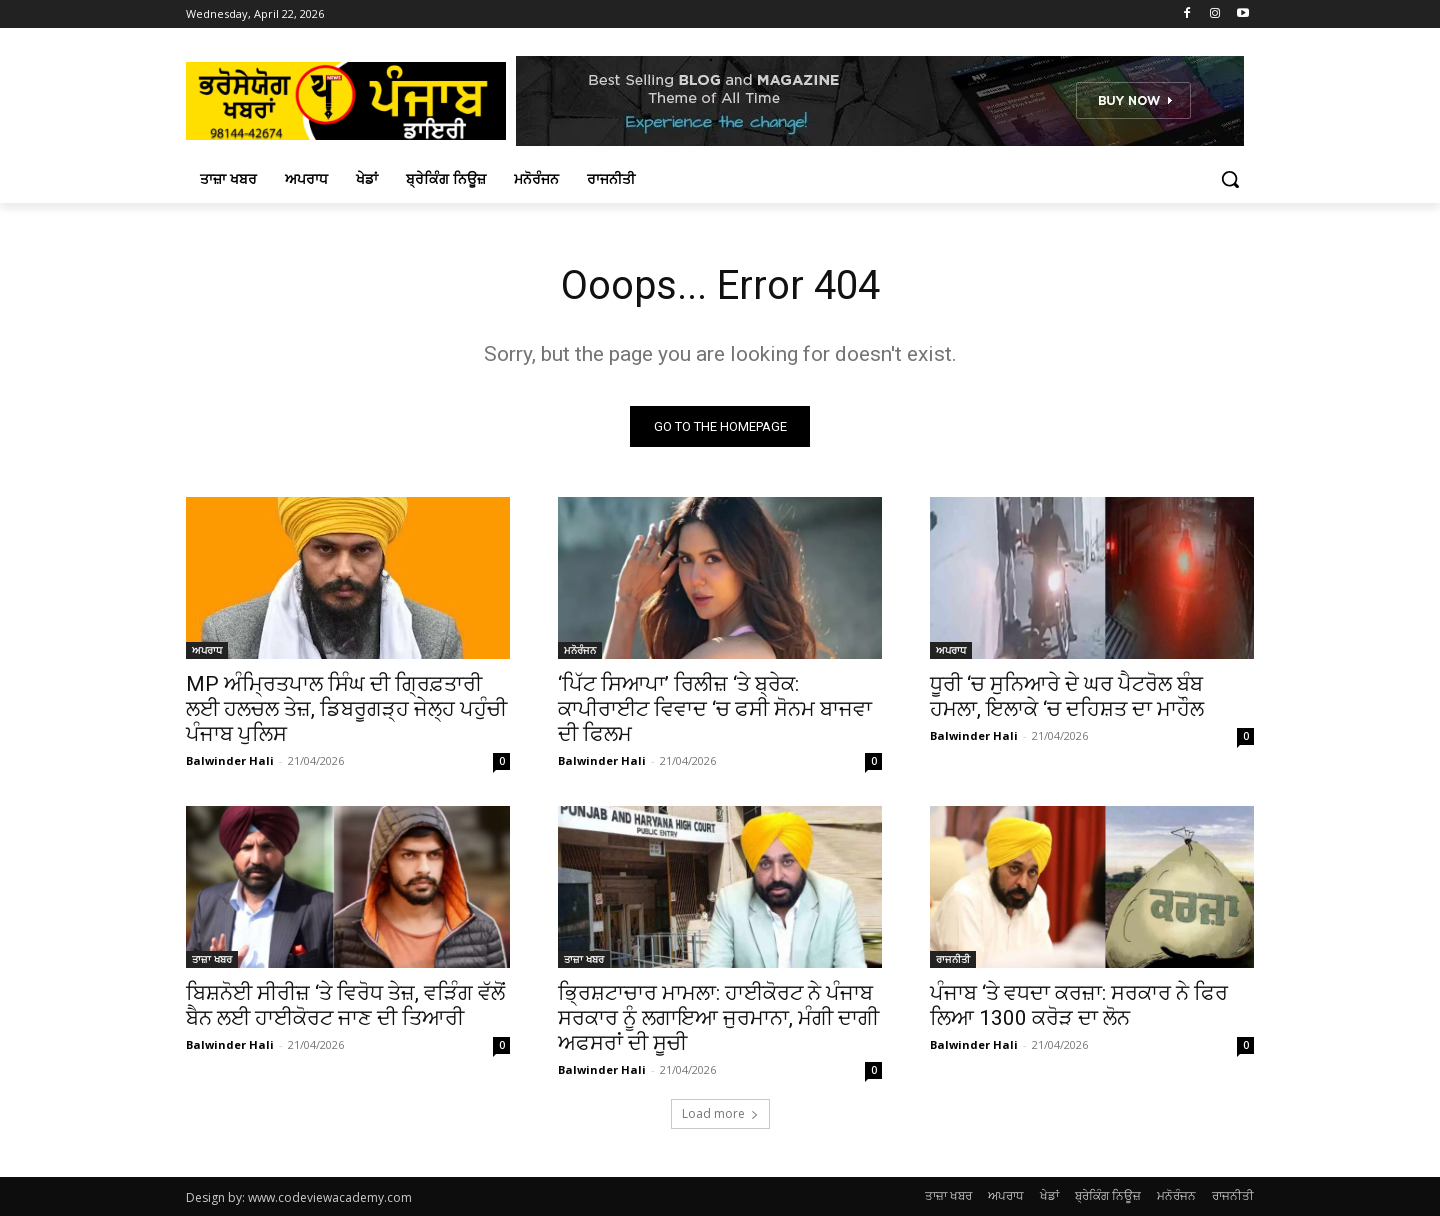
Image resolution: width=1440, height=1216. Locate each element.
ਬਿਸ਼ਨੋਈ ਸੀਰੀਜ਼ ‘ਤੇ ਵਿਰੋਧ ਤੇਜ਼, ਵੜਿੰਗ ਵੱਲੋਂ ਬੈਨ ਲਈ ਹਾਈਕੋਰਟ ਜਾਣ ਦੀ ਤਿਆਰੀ (345, 1005)
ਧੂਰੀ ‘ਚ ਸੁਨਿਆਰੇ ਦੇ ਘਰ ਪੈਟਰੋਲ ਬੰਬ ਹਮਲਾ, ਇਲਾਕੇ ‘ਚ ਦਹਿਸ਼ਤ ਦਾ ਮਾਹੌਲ (1067, 696)
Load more (720, 1113)
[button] (1230, 179)
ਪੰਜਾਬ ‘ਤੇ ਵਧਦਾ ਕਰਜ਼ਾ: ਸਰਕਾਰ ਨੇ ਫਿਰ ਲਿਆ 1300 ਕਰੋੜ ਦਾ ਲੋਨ (1079, 1005)
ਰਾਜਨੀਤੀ (953, 959)
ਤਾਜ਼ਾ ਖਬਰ (212, 959)
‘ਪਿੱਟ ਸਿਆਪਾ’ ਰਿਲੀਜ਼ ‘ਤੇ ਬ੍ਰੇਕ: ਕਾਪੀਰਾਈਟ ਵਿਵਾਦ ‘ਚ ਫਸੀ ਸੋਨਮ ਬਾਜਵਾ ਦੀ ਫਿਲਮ (715, 709)
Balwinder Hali (230, 760)
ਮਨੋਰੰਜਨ (580, 650)
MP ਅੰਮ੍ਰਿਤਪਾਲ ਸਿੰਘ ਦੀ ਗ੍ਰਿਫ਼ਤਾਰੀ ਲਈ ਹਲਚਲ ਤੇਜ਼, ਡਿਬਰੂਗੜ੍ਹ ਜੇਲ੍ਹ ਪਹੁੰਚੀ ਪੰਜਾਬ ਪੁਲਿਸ (346, 709)
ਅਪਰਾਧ (207, 650)
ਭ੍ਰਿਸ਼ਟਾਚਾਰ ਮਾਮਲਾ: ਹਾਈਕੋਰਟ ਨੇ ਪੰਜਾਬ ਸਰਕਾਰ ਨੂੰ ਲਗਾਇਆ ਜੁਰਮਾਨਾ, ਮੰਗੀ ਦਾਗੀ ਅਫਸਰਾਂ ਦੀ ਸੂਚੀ (718, 1018)
